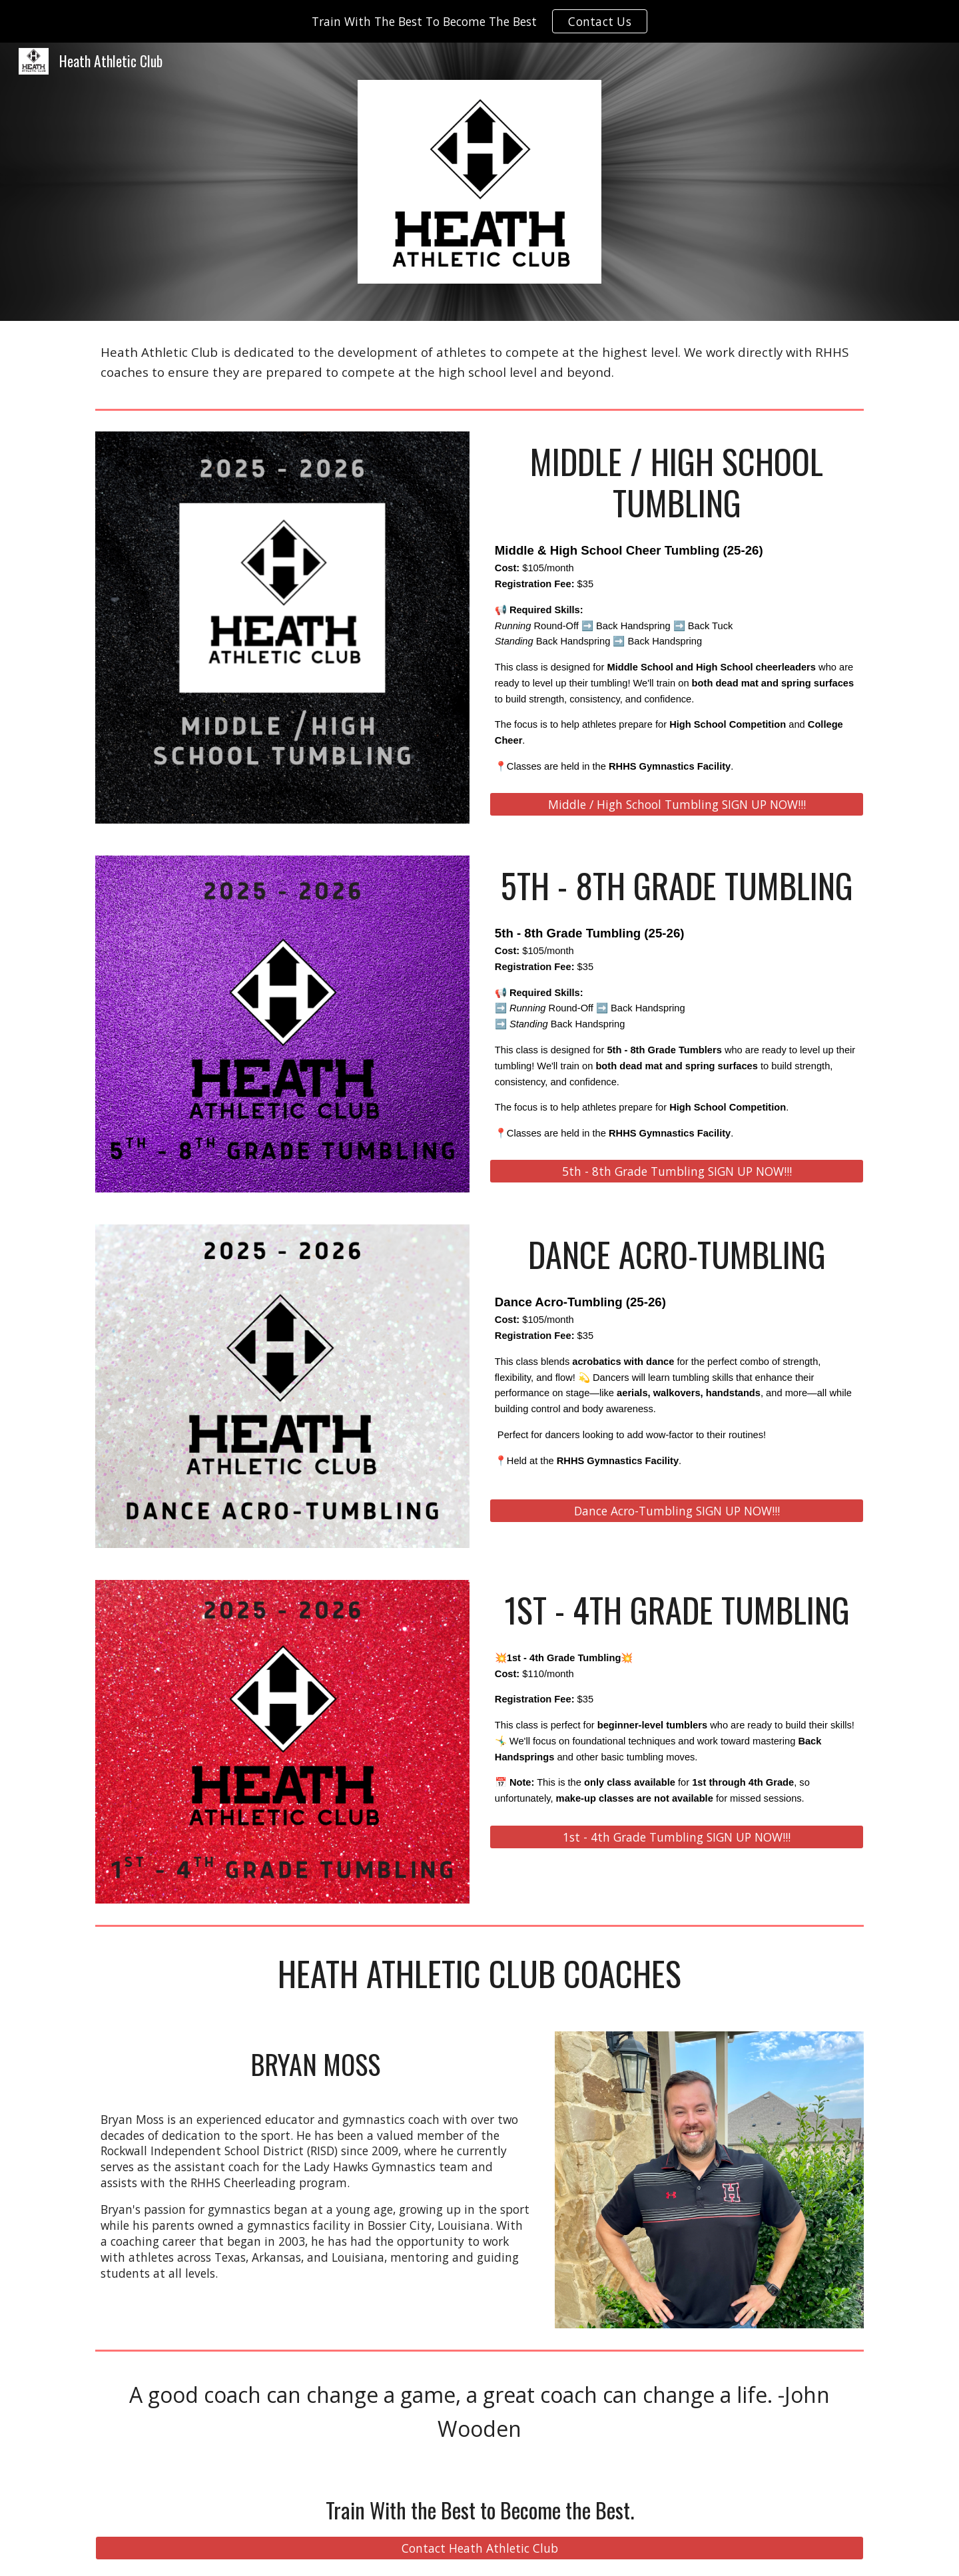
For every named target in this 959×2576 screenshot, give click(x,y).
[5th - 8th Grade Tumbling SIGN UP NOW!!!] (676, 1171)
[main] (479, 362)
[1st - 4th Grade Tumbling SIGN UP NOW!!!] (676, 1837)
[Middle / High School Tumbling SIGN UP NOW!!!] (676, 805)
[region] (479, 21)
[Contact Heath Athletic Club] (479, 2548)
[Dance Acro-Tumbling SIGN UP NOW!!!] (676, 1511)
